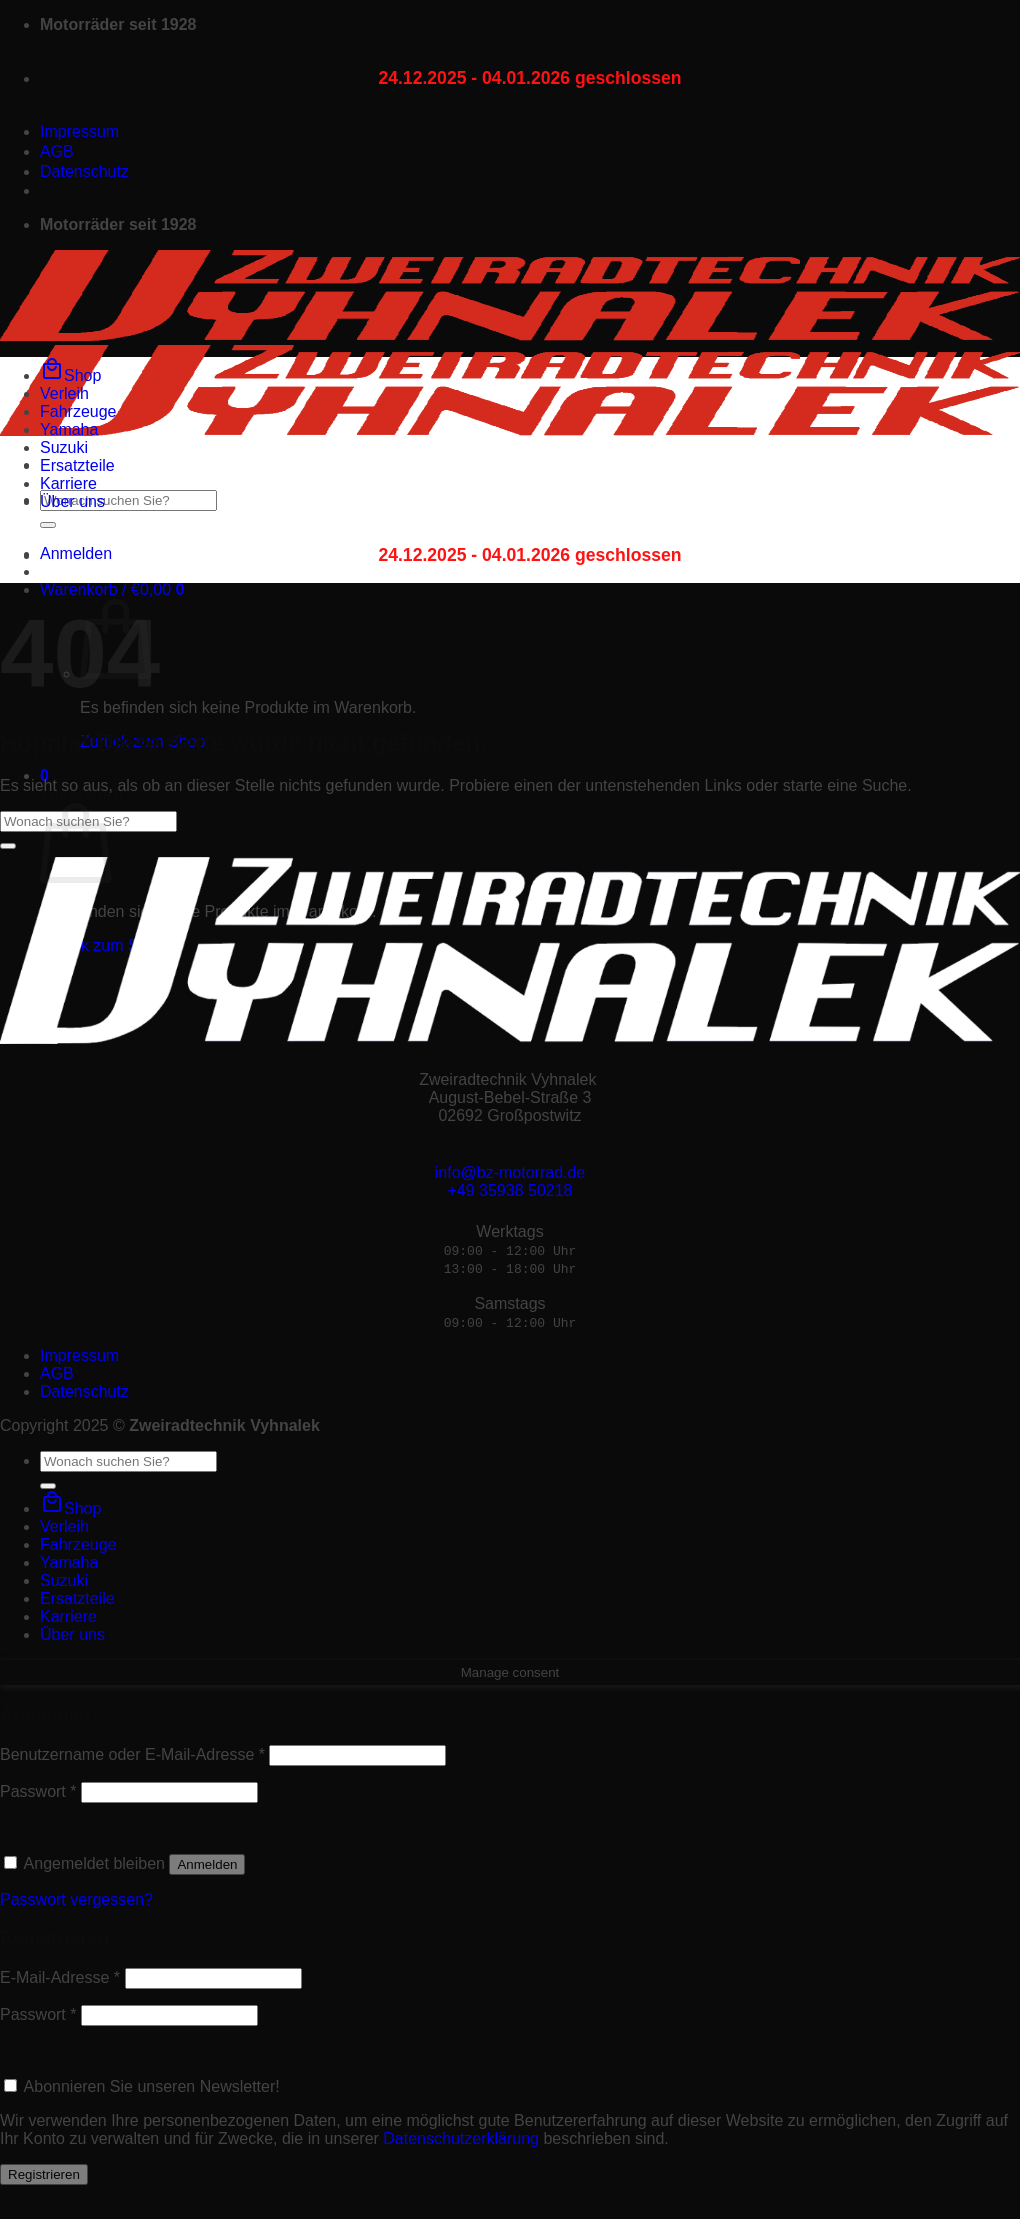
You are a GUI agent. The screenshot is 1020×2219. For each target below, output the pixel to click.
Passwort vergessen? (76, 1899)
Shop (70, 375)
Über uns (72, 501)
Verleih (64, 393)
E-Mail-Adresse (60, 1977)
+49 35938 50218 (509, 1190)
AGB (57, 151)
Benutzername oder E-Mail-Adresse (132, 1754)
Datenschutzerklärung (461, 2138)
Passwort (38, 1791)
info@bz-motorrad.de (510, 1172)
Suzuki (64, 447)
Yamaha (69, 429)
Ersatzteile (77, 465)
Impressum (79, 131)
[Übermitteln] (48, 525)
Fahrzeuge (78, 411)
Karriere (68, 483)
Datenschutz (84, 171)
